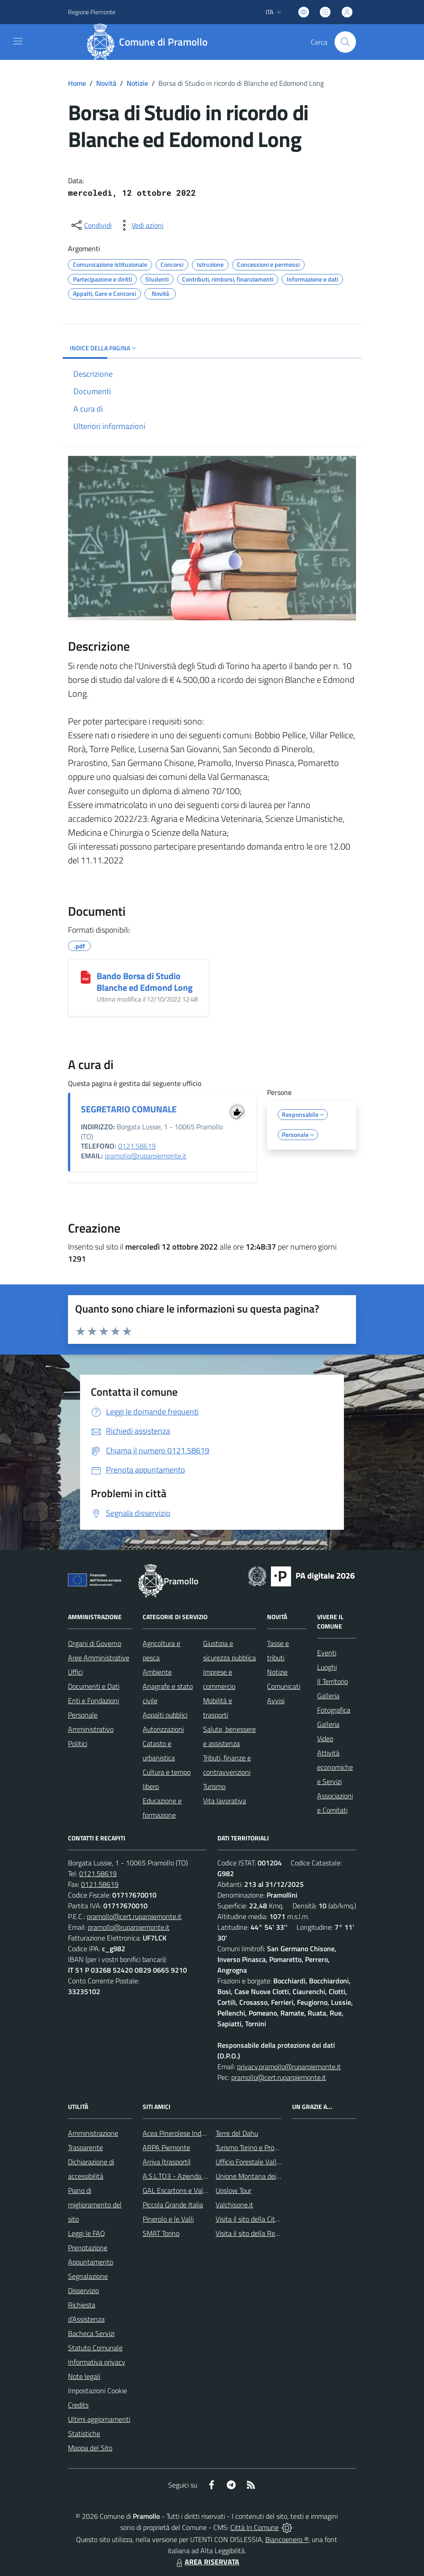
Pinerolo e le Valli (168, 2219)
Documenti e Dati (93, 1686)
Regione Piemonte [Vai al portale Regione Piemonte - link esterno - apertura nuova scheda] (91, 12)
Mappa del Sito (90, 2447)
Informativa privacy (96, 2362)
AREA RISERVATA (206, 2561)
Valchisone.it (234, 2204)
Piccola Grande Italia (173, 2204)
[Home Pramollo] (150, 42)
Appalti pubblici (165, 1714)
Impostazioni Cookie (97, 2390)
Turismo (214, 1786)
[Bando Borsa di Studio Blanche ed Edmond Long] (85, 977)
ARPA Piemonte (166, 2147)
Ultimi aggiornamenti (99, 2419)
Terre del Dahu (237, 2133)
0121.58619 (137, 1146)
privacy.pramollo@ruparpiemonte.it (289, 2066)
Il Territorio (332, 1681)
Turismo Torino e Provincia (253, 2147)
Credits (78, 2404)
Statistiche (84, 2433)
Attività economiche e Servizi (335, 1767)
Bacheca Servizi (91, 2333)
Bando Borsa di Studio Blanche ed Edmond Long (145, 981)
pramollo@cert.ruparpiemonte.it (134, 1916)
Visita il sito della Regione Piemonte (269, 2233)
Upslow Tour (233, 2190)
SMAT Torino (161, 2233)
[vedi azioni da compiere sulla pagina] (140, 225)
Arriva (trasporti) (167, 2161)
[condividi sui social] (91, 225)
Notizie (137, 83)
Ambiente (157, 1672)
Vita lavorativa (224, 1800)
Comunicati (283, 1686)
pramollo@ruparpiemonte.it (146, 1155)
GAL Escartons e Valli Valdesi (186, 2190)
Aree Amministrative (98, 1657)
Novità (106, 83)
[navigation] (18, 41)
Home (77, 83)
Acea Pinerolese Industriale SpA (190, 2133)
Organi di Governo (94, 1643)
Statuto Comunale (95, 2347)
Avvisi (275, 1700)
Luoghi (327, 1667)
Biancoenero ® (287, 2539)
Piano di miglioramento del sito (95, 2204)
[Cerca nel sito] (345, 42)
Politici (77, 1743)
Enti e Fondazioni (93, 1700)
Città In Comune (254, 2527)
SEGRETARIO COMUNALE (129, 1109)
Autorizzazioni (163, 1729)
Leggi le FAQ (86, 2233)
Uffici (75, 1672)
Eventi (326, 1652)
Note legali (84, 2376)
